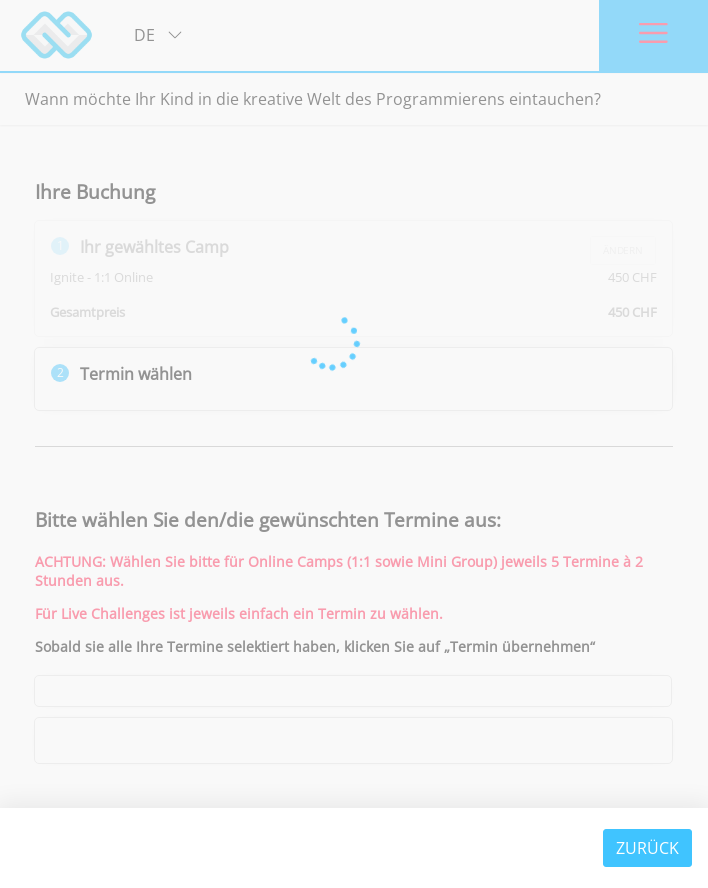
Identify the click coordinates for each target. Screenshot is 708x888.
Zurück (647, 848)
